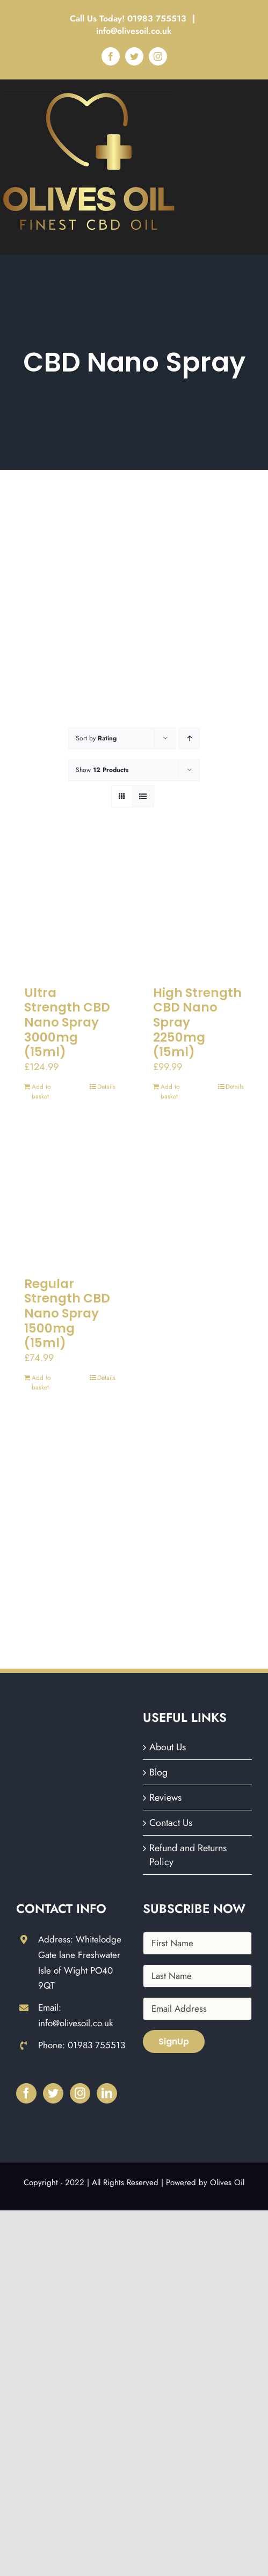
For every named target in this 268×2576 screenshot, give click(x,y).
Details (106, 1086)
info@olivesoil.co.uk (134, 31)
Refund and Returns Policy (188, 1855)
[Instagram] (80, 2093)
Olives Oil (227, 2182)
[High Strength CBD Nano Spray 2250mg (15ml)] (198, 907)
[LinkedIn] (107, 2093)
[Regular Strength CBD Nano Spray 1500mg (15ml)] (70, 1198)
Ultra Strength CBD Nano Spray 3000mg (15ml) (67, 1022)
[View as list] (143, 796)
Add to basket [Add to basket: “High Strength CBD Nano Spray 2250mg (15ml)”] (170, 1091)
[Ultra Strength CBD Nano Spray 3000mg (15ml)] (70, 907)
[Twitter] (53, 2093)
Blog (158, 1772)
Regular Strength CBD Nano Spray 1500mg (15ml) (67, 1313)
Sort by (96, 738)
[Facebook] (26, 2093)
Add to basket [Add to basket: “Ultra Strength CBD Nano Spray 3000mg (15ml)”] (41, 1091)
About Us (167, 1747)
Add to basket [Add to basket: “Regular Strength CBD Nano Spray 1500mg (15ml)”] (41, 1382)
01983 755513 (158, 18)
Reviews (165, 1797)
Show (102, 770)
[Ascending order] (189, 738)
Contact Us (170, 1823)
